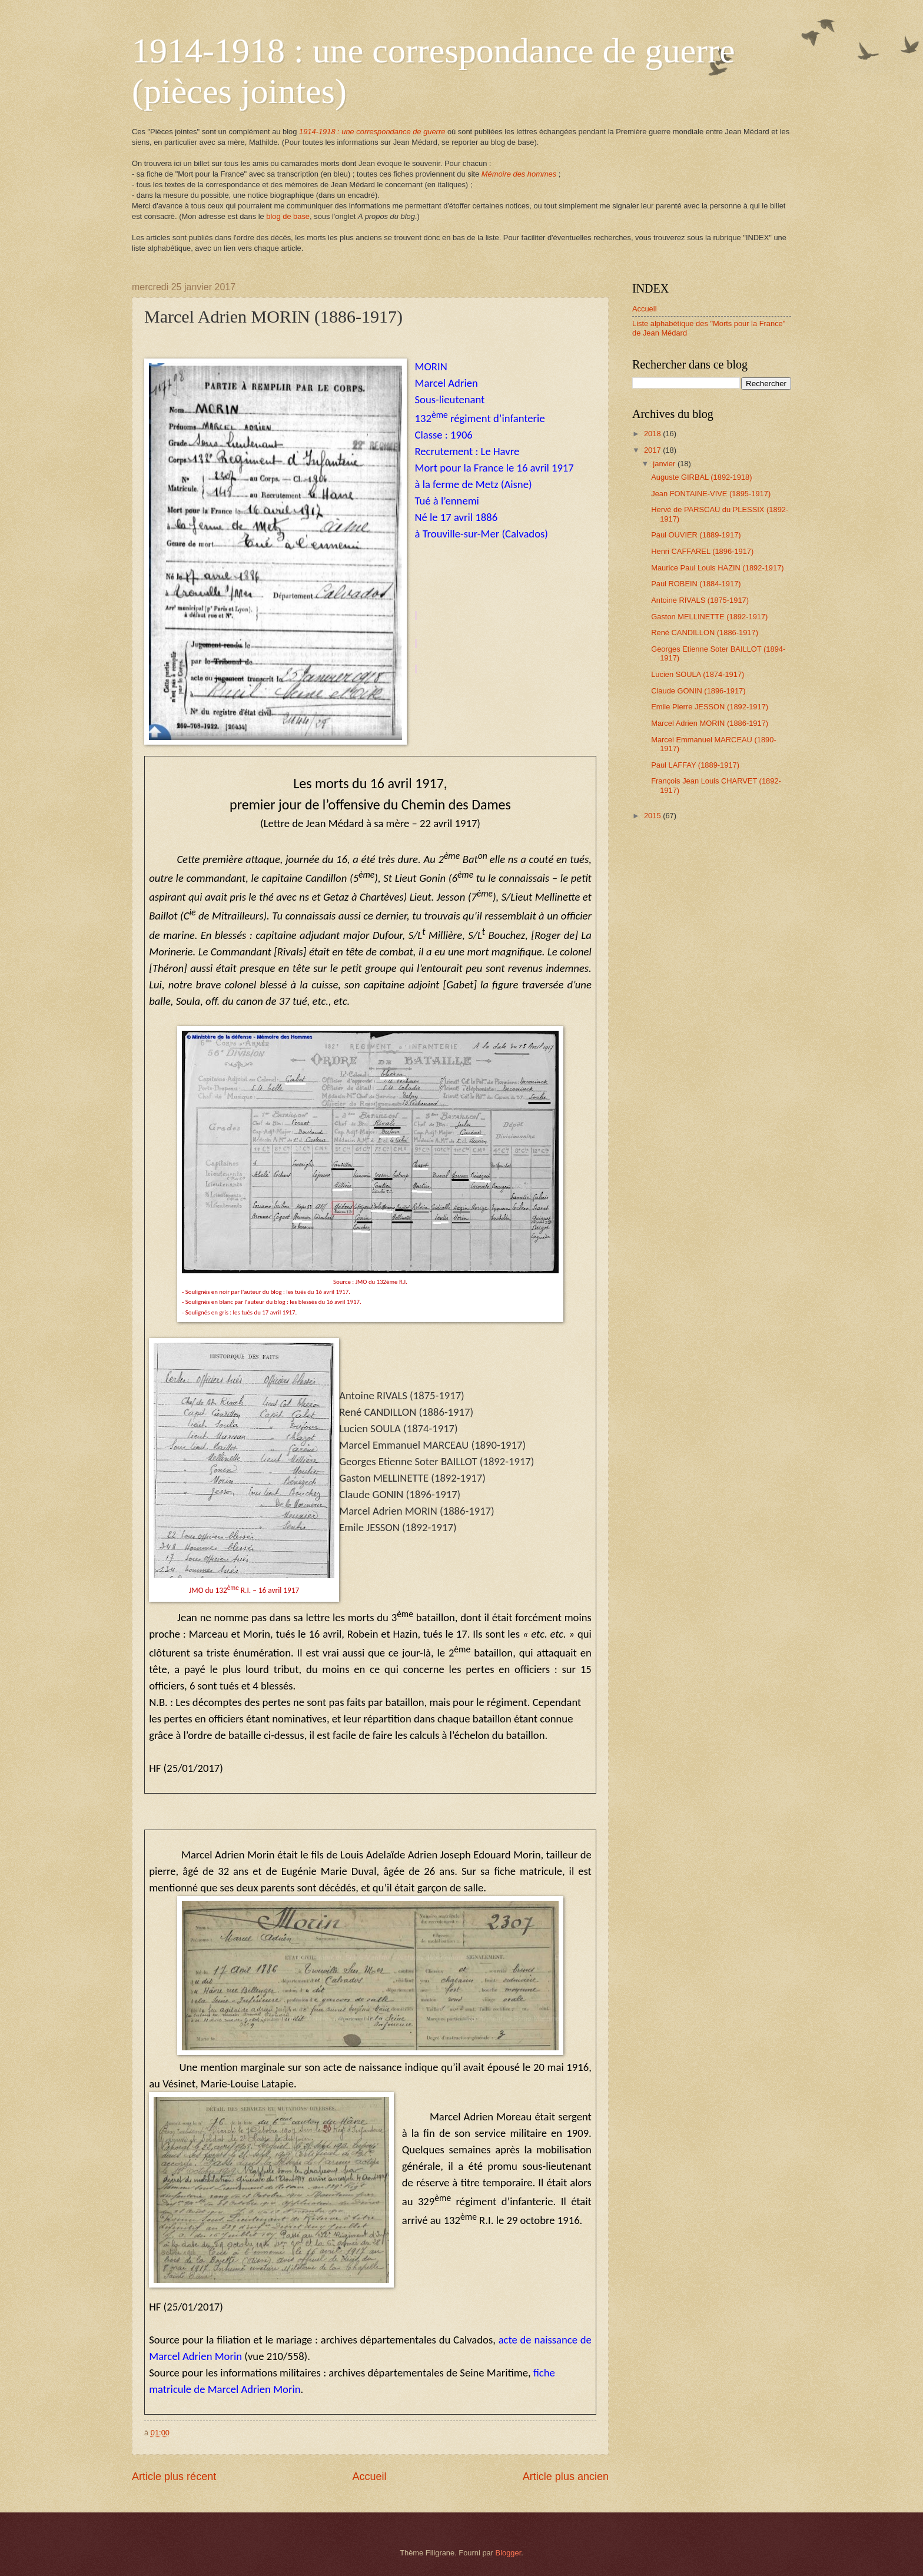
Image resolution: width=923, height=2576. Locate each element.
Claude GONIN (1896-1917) (698, 690)
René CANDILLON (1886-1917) (704, 632)
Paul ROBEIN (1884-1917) (696, 583)
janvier (665, 463)
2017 (653, 450)
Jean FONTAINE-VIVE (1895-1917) (711, 493)
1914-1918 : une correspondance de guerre (372, 131)
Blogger (509, 2552)
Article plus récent (174, 2476)
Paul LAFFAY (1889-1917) (695, 765)
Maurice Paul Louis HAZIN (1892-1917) (717, 567)
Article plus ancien (566, 2476)
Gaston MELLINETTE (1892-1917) (709, 616)
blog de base (288, 216)
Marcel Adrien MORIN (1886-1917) (709, 723)
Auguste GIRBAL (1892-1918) (701, 477)
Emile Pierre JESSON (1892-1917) (709, 706)
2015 (653, 815)
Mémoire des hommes (519, 174)
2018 (653, 433)
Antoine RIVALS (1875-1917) (700, 600)
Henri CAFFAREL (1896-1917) (702, 551)
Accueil (369, 2476)
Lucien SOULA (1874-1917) (697, 674)
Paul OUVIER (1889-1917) (696, 534)
